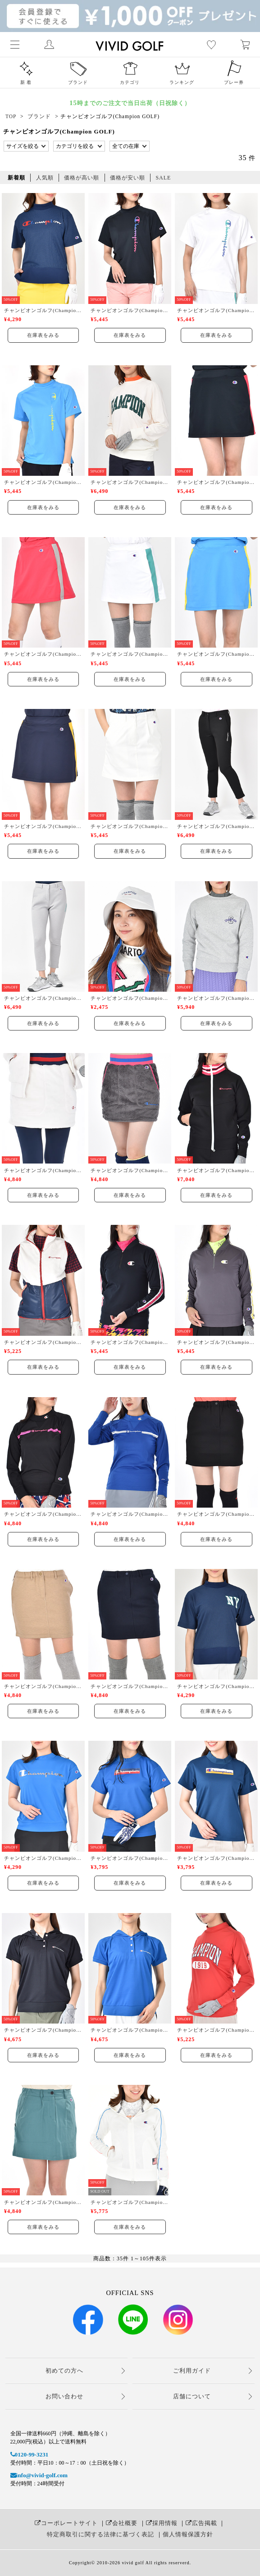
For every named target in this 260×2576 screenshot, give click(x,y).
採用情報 (162, 2523)
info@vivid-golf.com (39, 2475)
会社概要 (121, 2523)
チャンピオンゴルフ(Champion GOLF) (43, 310)
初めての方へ (64, 2370)
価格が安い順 (127, 178)
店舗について (192, 2396)
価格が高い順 (81, 178)
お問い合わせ (64, 2396)
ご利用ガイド (192, 2370)
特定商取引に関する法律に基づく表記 (100, 2534)
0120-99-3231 (29, 2454)
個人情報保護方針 (188, 2534)
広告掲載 (201, 2523)
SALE (163, 178)
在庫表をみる (43, 335)
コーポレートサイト (66, 2523)
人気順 (45, 178)
